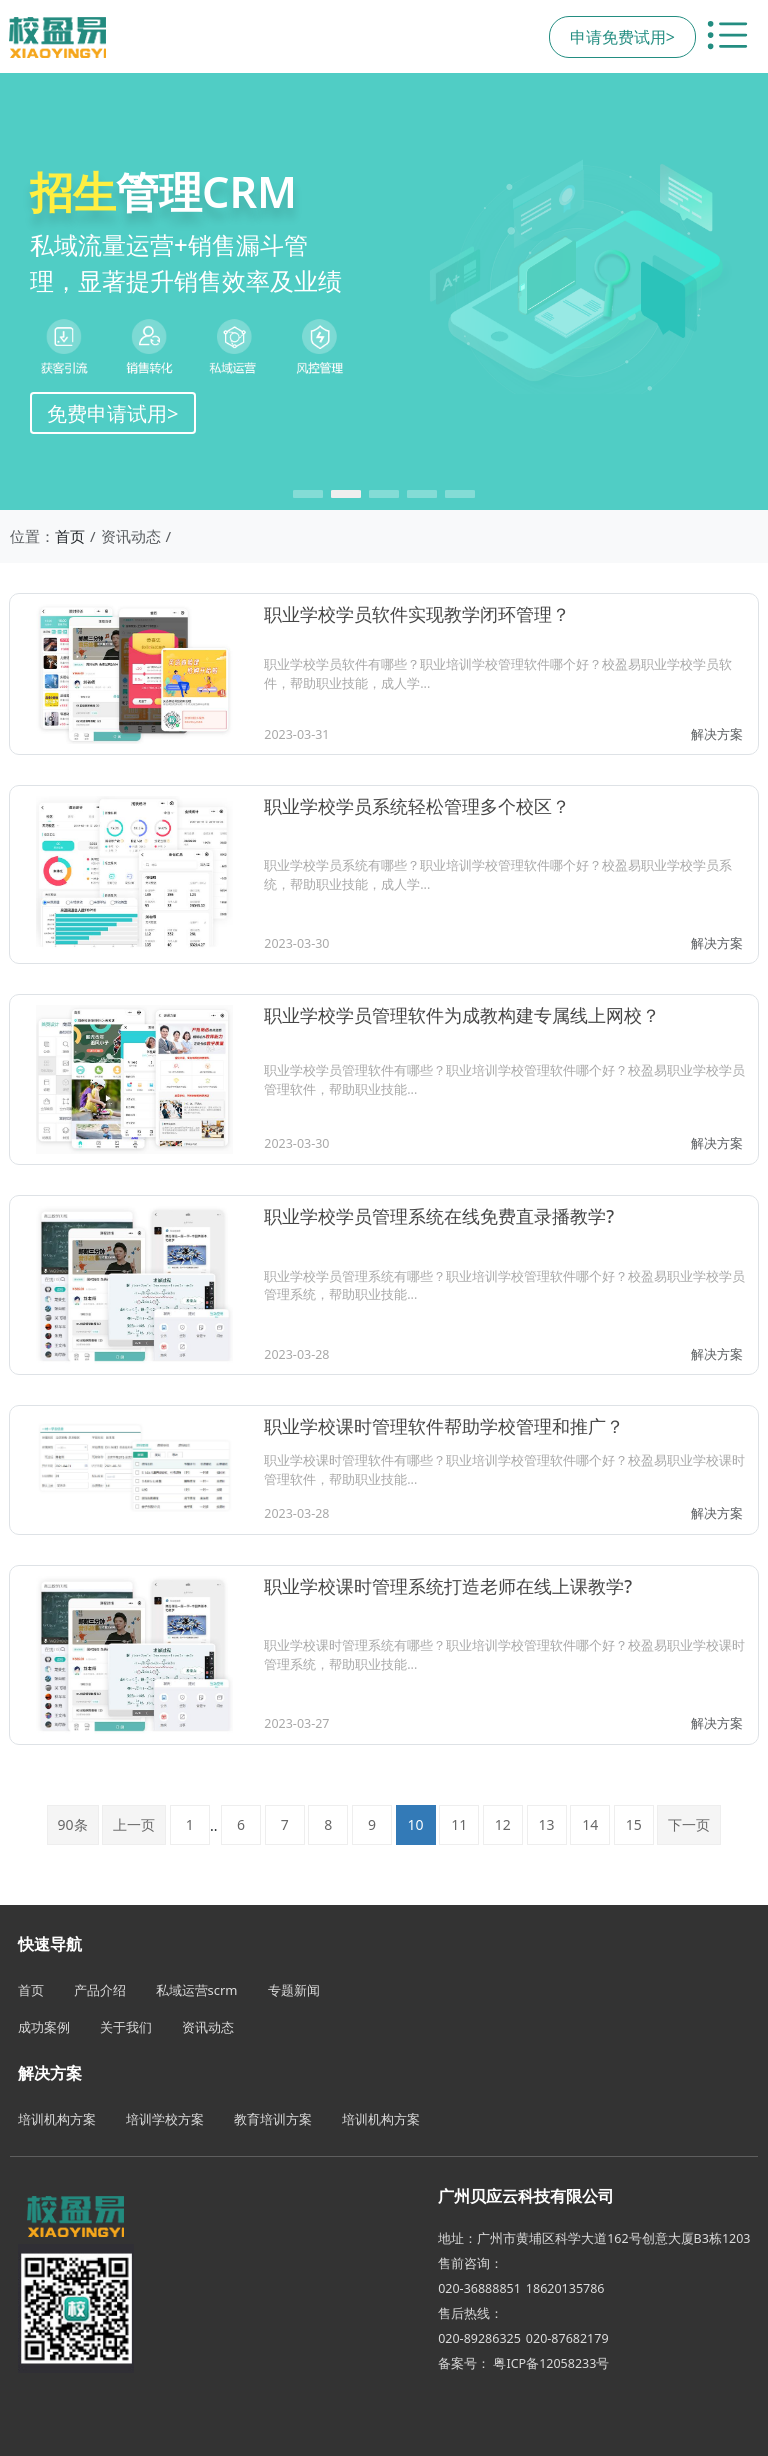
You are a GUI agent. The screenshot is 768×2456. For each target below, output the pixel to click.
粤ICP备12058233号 (551, 2363)
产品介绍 (100, 1990)
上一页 (134, 1824)
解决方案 (717, 734)
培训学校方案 (165, 2119)
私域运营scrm (197, 1990)
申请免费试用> (622, 37)
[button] (308, 494)
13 (547, 1824)
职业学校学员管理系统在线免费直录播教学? (439, 1216)
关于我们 (126, 2027)
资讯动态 (208, 2027)
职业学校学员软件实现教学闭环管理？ (417, 614)
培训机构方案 (57, 2119)
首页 (70, 536)
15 (634, 1824)
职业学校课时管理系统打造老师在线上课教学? (448, 1586)
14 (590, 1824)
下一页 (689, 1824)
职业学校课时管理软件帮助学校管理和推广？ (444, 1426)
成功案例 (44, 2027)
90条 (73, 1824)
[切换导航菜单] (727, 37)
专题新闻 (294, 1990)
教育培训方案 (273, 2119)
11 (459, 1824)
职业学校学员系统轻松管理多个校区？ (417, 806)
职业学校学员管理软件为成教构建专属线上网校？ (462, 1015)
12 (503, 1824)
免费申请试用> (113, 413)
